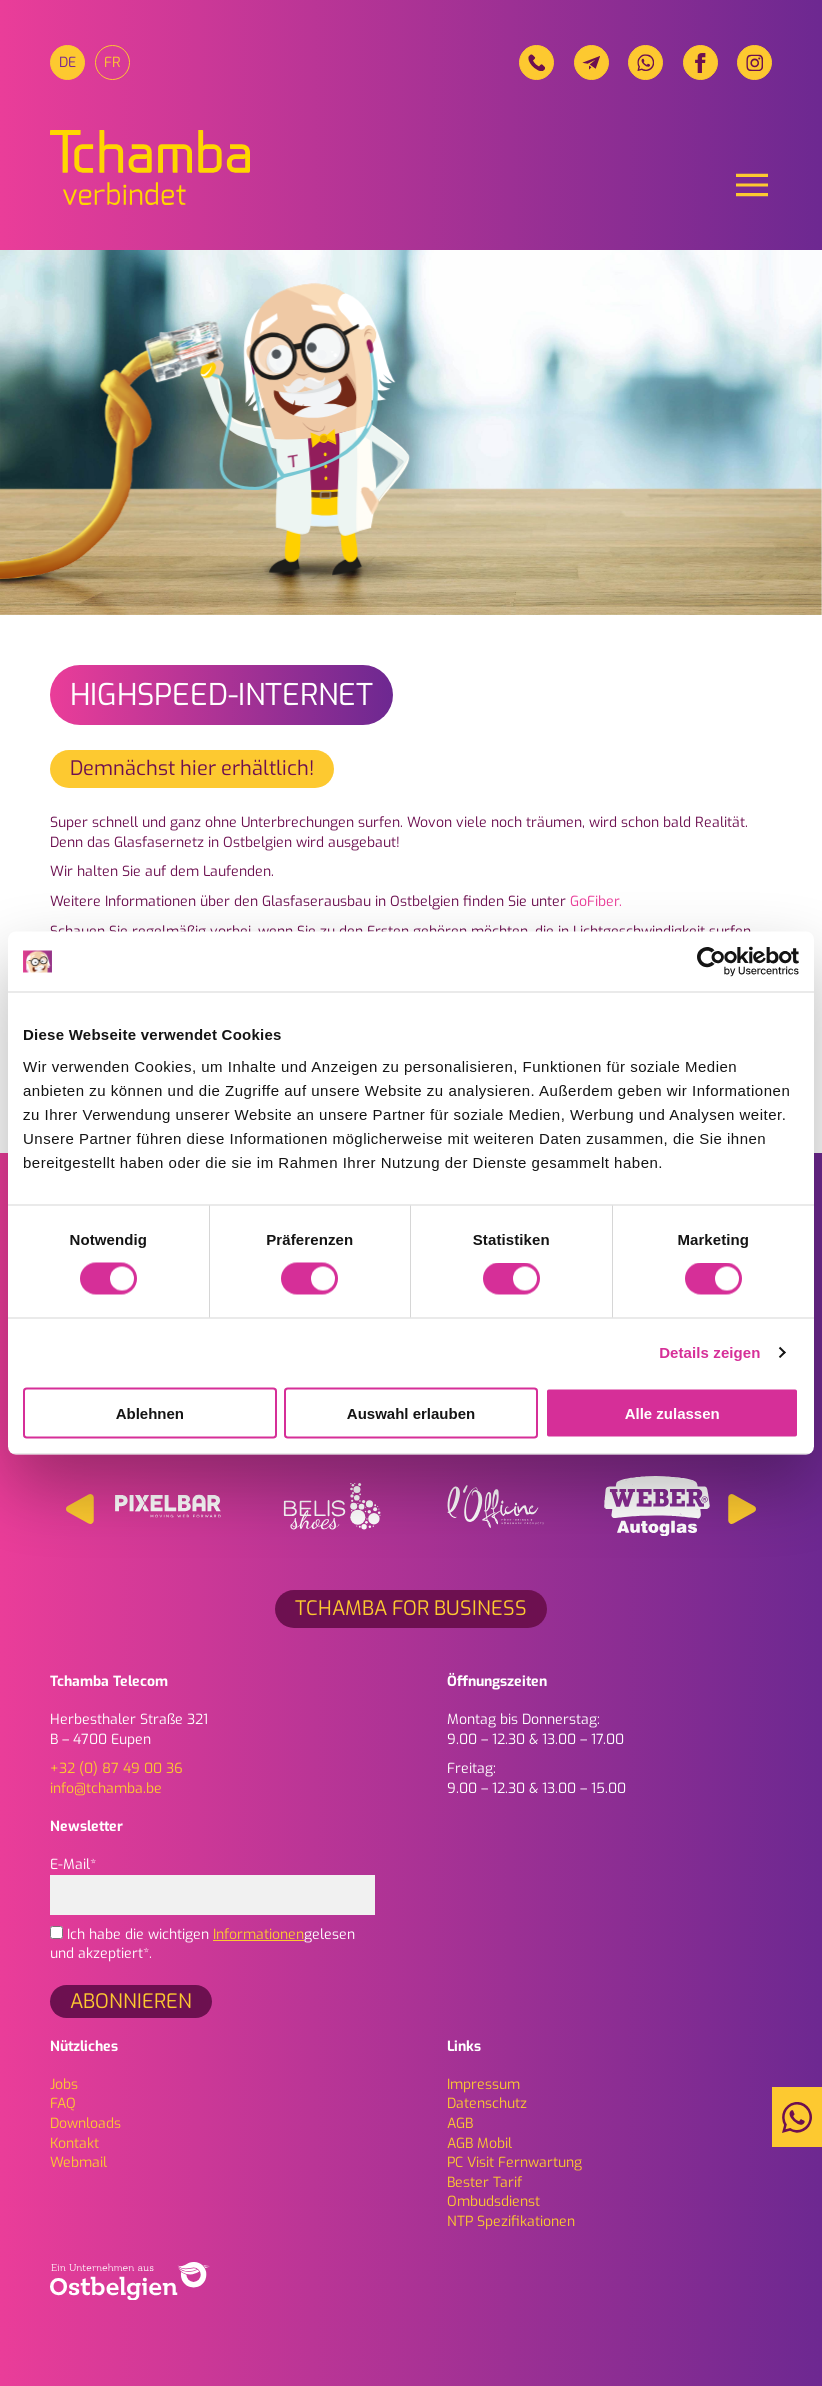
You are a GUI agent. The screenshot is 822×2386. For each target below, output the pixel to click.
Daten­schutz (487, 2103)
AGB (460, 2123)
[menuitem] (67, 62)
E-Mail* (212, 1879)
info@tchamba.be (106, 1788)
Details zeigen (709, 1352)
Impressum (483, 2084)
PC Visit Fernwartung (514, 2162)
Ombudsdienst (493, 2201)
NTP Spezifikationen (511, 2221)
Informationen (258, 1934)
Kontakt (74, 2143)
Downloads (85, 2123)
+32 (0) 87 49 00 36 (116, 1768)
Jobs (64, 2084)
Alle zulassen (672, 1412)
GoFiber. (596, 901)
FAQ (63, 2103)
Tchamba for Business (411, 1608)
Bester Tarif (484, 2182)
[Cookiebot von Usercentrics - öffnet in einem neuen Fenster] (711, 962)
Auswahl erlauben (411, 1412)
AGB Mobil (479, 2143)
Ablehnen (150, 1412)
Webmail (78, 2162)
